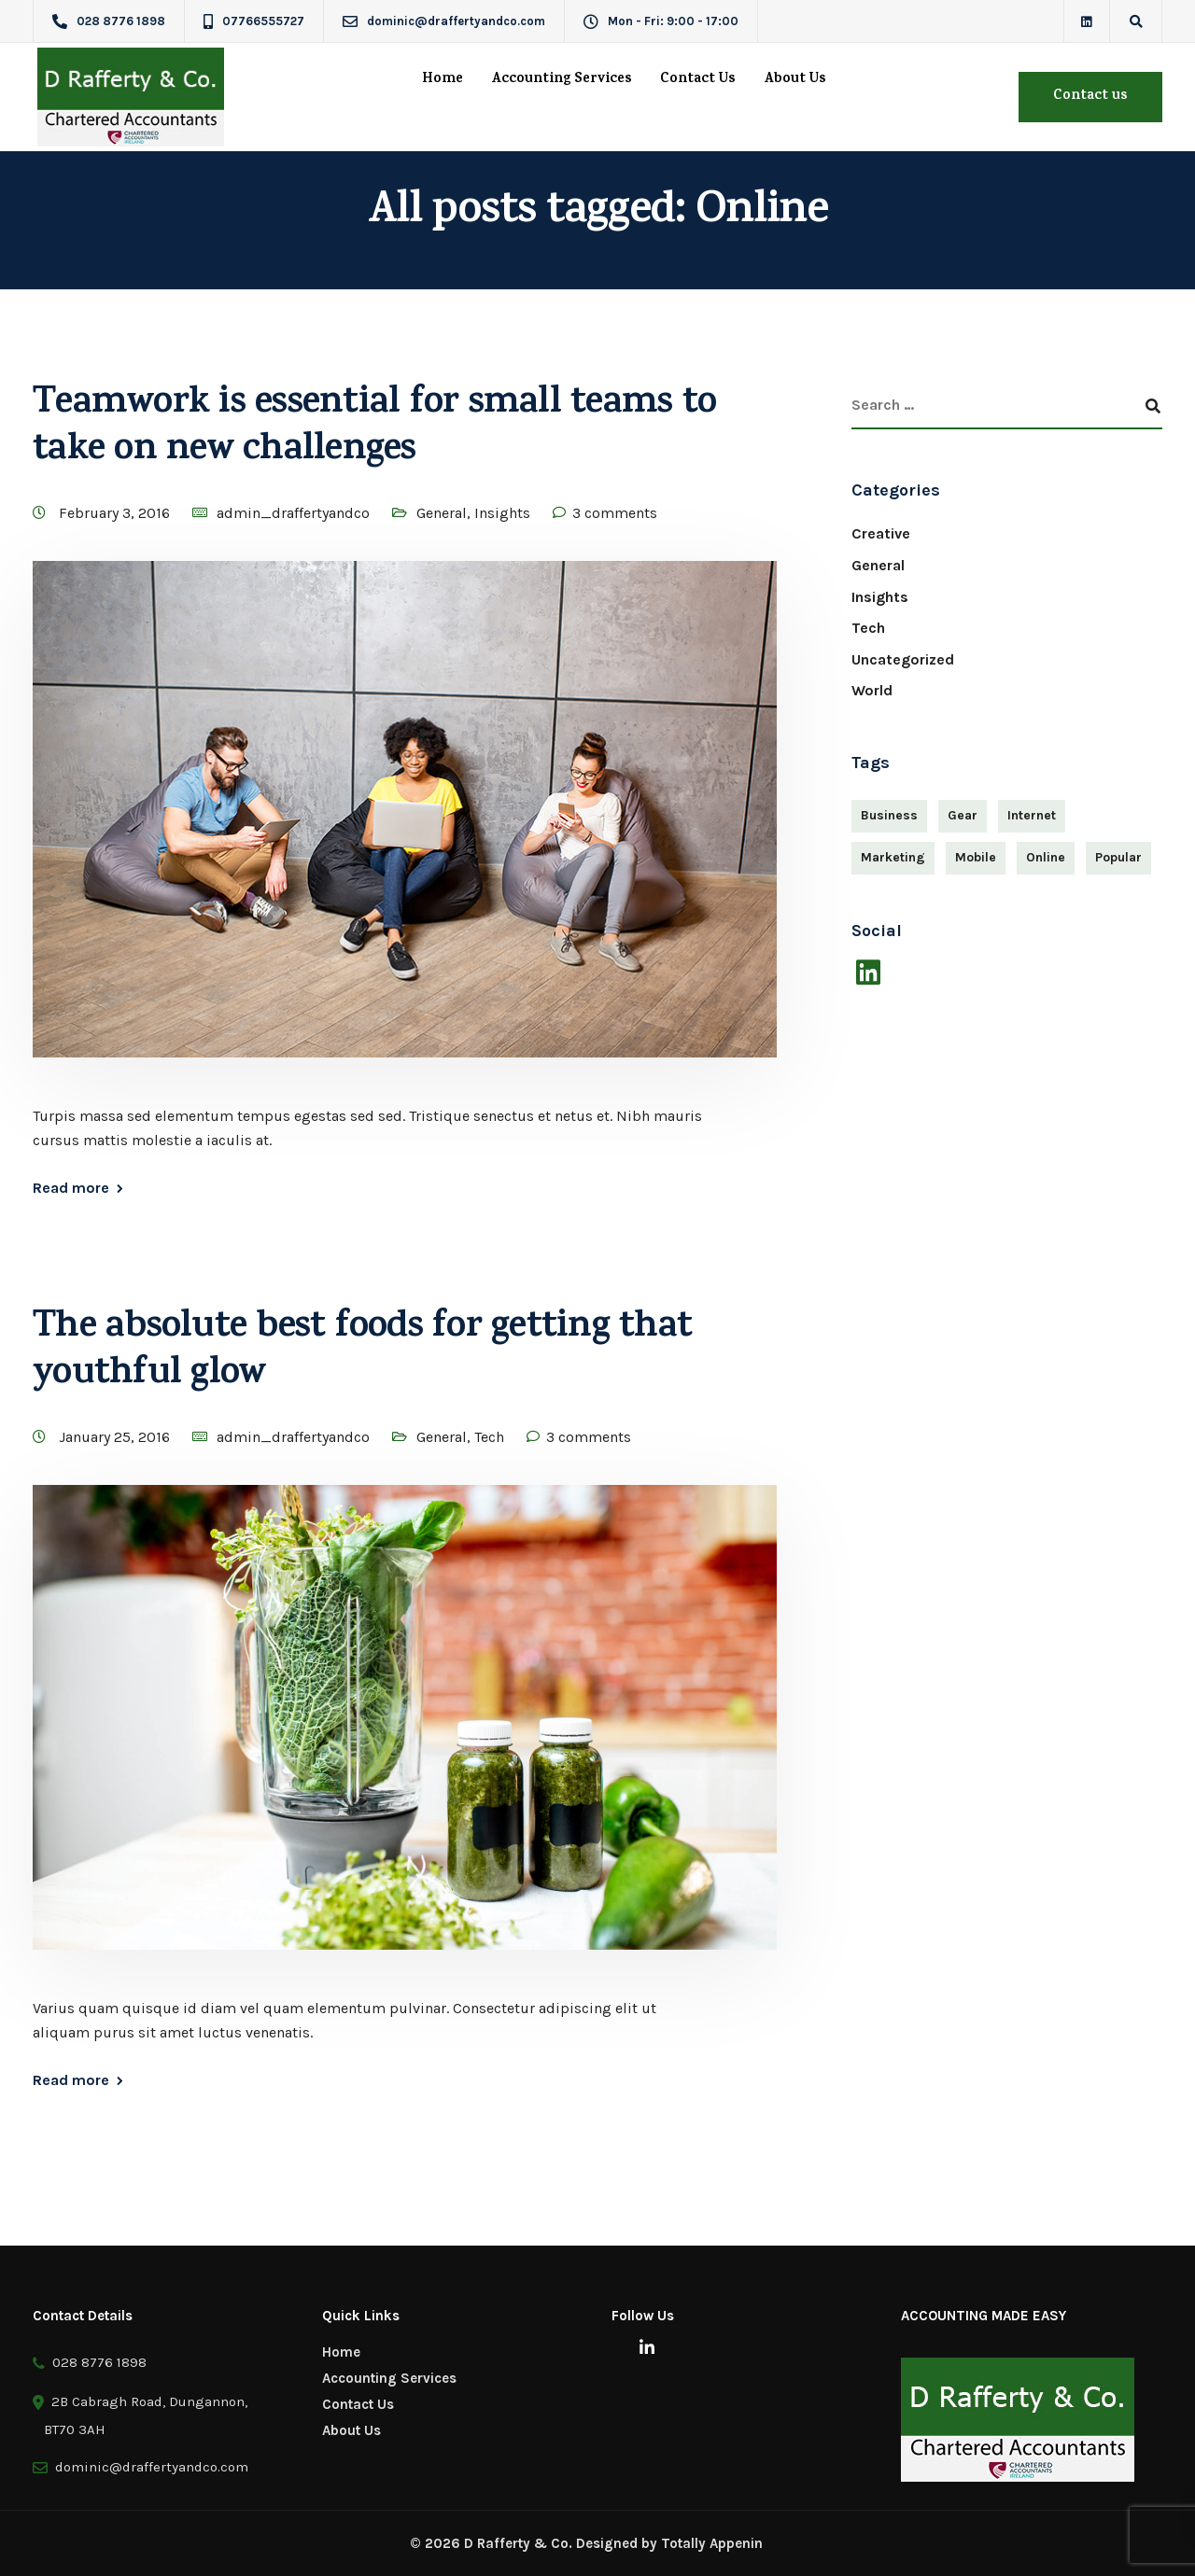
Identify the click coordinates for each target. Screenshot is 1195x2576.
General (441, 513)
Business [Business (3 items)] (889, 815)
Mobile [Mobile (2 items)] (975, 857)
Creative (880, 533)
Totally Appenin (712, 2543)
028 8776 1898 (90, 2363)
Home (442, 79)
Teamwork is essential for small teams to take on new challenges (374, 429)
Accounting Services (561, 79)
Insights (502, 513)
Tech (489, 1437)
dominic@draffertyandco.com (148, 2466)
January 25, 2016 (116, 1437)
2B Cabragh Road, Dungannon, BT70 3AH (140, 2412)
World (872, 690)
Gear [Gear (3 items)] (962, 815)
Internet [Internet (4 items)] (1031, 815)
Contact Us (698, 79)
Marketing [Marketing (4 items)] (893, 857)
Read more (71, 1188)
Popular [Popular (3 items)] (1118, 857)
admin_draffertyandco (293, 513)
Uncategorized (902, 659)
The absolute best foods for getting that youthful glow (362, 1353)
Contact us (1090, 96)
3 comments (614, 513)
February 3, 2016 (116, 513)
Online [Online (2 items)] (1045, 857)
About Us (795, 79)
